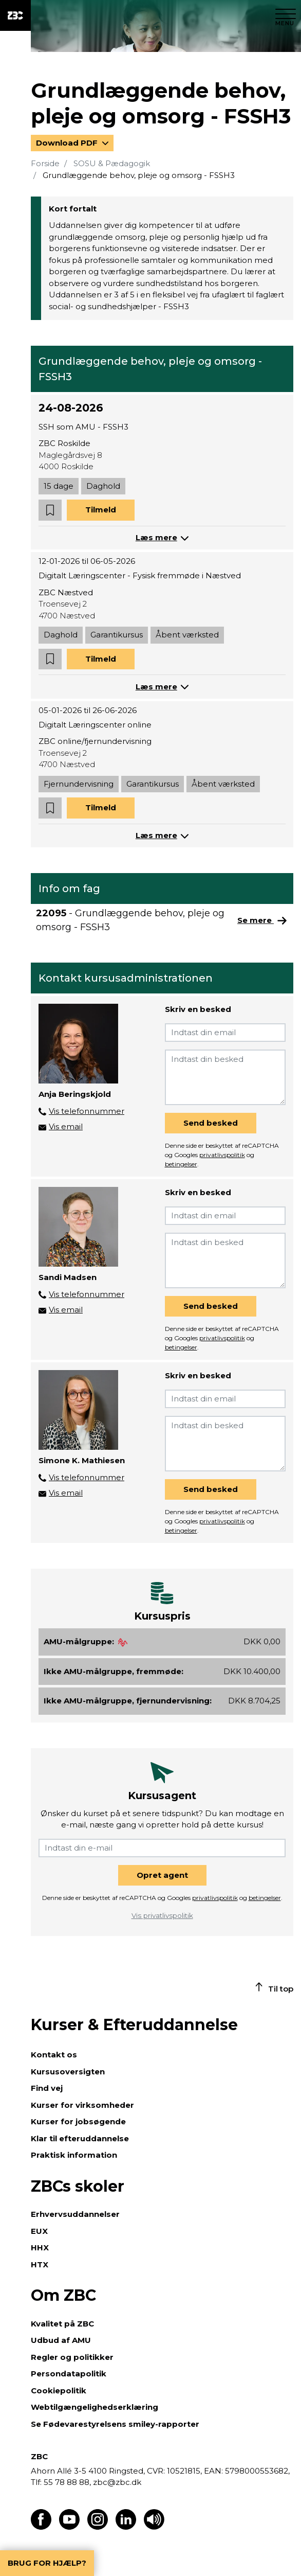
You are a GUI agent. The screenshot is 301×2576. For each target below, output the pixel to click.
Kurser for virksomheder (82, 2105)
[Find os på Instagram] (97, 2527)
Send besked (210, 1123)
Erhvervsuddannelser (75, 2214)
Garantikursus (116, 634)
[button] (50, 510)
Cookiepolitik (58, 2390)
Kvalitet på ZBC (62, 2324)
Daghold (103, 486)
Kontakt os (54, 2054)
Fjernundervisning (79, 784)
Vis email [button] (66, 1126)
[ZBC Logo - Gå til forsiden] (15, 15)
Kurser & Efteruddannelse (134, 2024)
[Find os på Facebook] (41, 2527)
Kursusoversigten (68, 2071)
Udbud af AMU (61, 2340)
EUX (39, 2231)
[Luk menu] (285, 15)
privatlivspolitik (222, 1155)
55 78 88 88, (67, 2482)
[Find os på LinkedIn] (126, 2527)
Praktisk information (74, 2155)
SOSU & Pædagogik (111, 163)
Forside (45, 163)
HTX (39, 2264)
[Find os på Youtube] (69, 2527)
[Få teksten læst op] (154, 2527)
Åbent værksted (187, 634)
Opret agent (162, 1875)
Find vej (47, 2088)
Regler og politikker (72, 2357)
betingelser (181, 1164)
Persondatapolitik (68, 2373)
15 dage (58, 486)
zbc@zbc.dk (117, 2482)
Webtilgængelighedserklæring (94, 2407)
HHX (40, 2247)
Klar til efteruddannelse (80, 2138)
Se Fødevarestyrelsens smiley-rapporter (115, 2424)
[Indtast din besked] (225, 1077)
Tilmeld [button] (100, 509)
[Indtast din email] (225, 1032)
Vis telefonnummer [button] (86, 1111)
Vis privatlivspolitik (162, 1915)
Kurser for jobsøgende (78, 2121)
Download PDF (68, 143)
